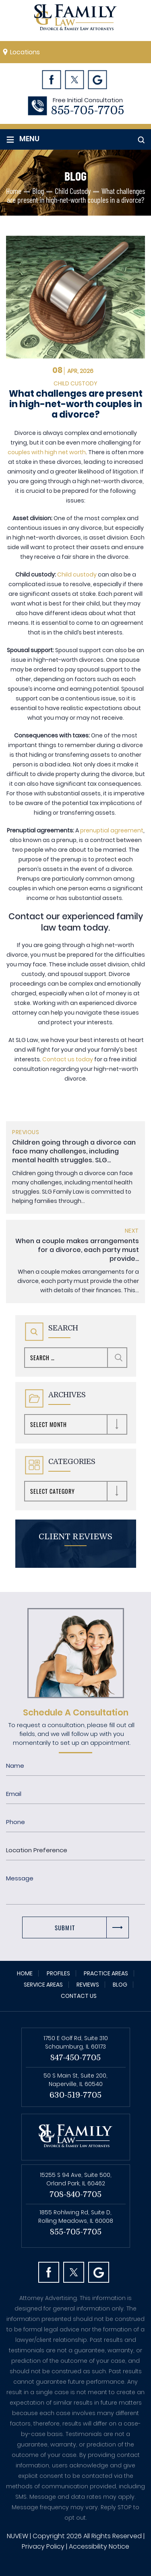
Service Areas (43, 1984)
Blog (120, 1984)
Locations (25, 52)
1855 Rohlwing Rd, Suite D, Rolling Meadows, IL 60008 (75, 2216)
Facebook (51, 79)
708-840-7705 (75, 2194)
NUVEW (17, 2536)
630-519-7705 (75, 2095)
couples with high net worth (47, 452)
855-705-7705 (87, 111)
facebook (48, 2272)
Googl (97, 79)
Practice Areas (106, 1973)
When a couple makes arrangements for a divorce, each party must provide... (77, 1249)
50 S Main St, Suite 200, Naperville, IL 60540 (75, 2080)
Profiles (58, 1973)
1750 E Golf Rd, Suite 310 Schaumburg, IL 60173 (75, 2042)
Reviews (88, 1984)
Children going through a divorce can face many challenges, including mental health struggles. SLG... (74, 1151)
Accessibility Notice (99, 2546)
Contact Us (79, 1996)
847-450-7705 (75, 2057)
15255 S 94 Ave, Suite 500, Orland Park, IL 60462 (76, 2179)
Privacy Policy (43, 2546)
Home (25, 1973)
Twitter (74, 79)
